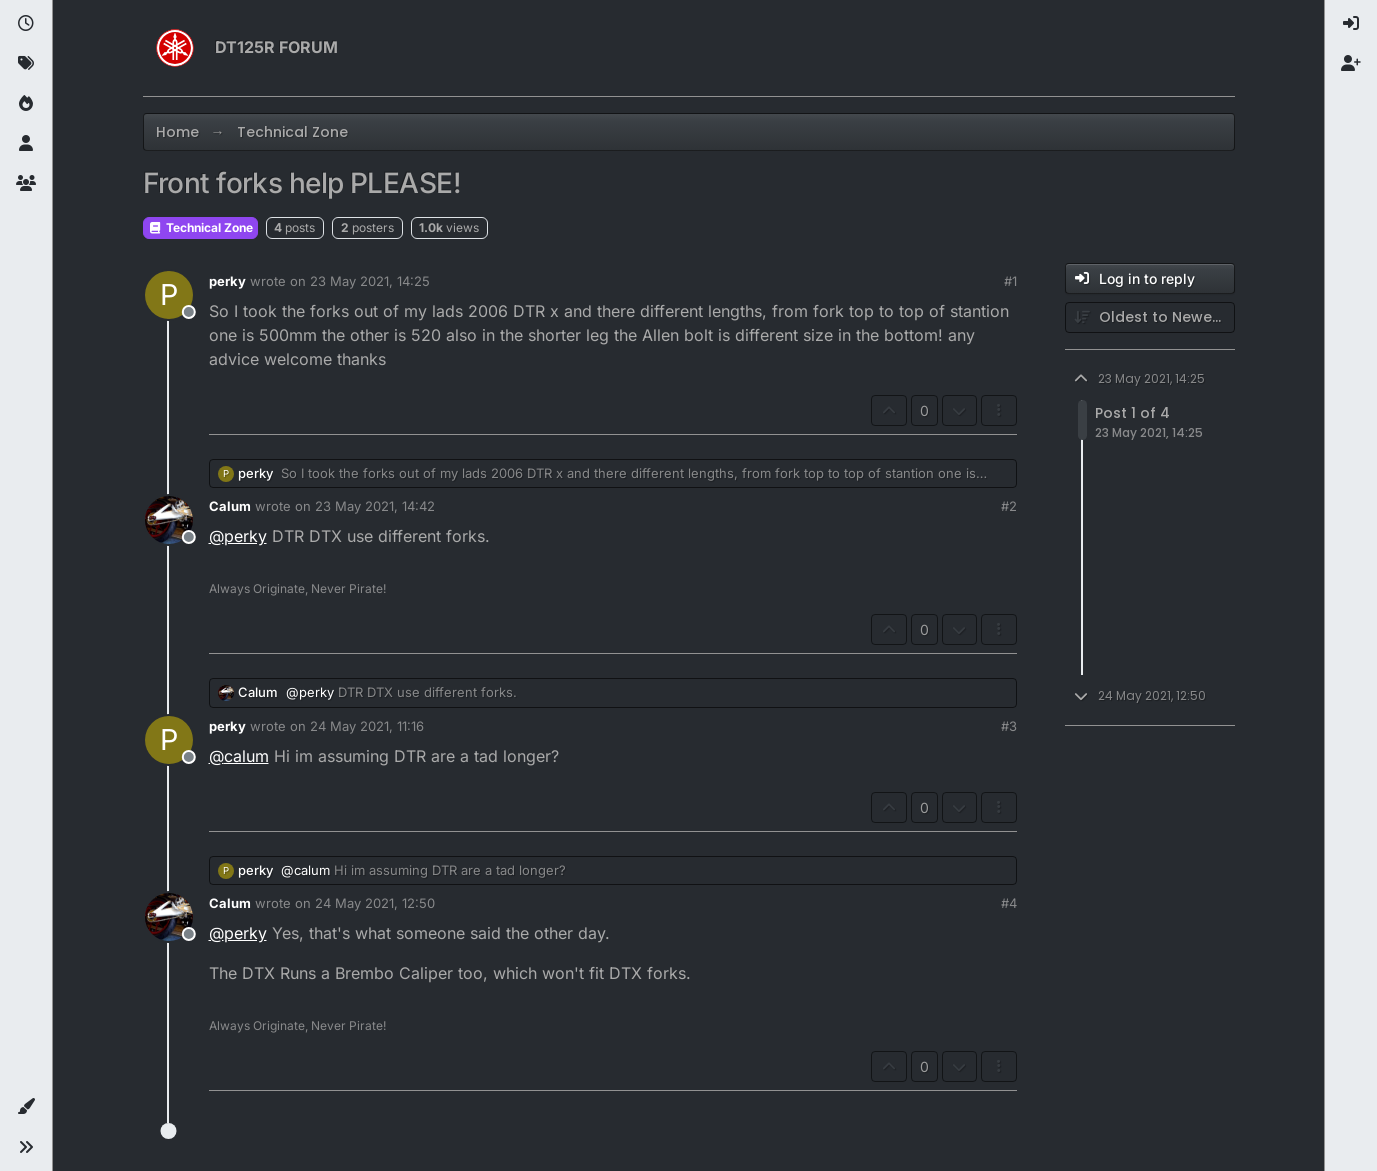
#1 (1010, 281)
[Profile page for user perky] (169, 295)
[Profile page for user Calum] (169, 520)
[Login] (1351, 24)
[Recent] (26, 24)
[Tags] (26, 64)
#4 (1009, 903)
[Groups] (26, 184)
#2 (1009, 506)
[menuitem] (1351, 24)
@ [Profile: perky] (238, 536)
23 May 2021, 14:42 (375, 506)
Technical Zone (200, 227)
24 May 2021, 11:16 (367, 726)
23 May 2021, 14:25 (370, 281)
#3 (1009, 726)
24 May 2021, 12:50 (375, 903)
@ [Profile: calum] (239, 756)
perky (227, 281)
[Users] (26, 144)
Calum (230, 506)
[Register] (1351, 64)
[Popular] (26, 104)
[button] (26, 1107)
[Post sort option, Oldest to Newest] (1150, 317)
